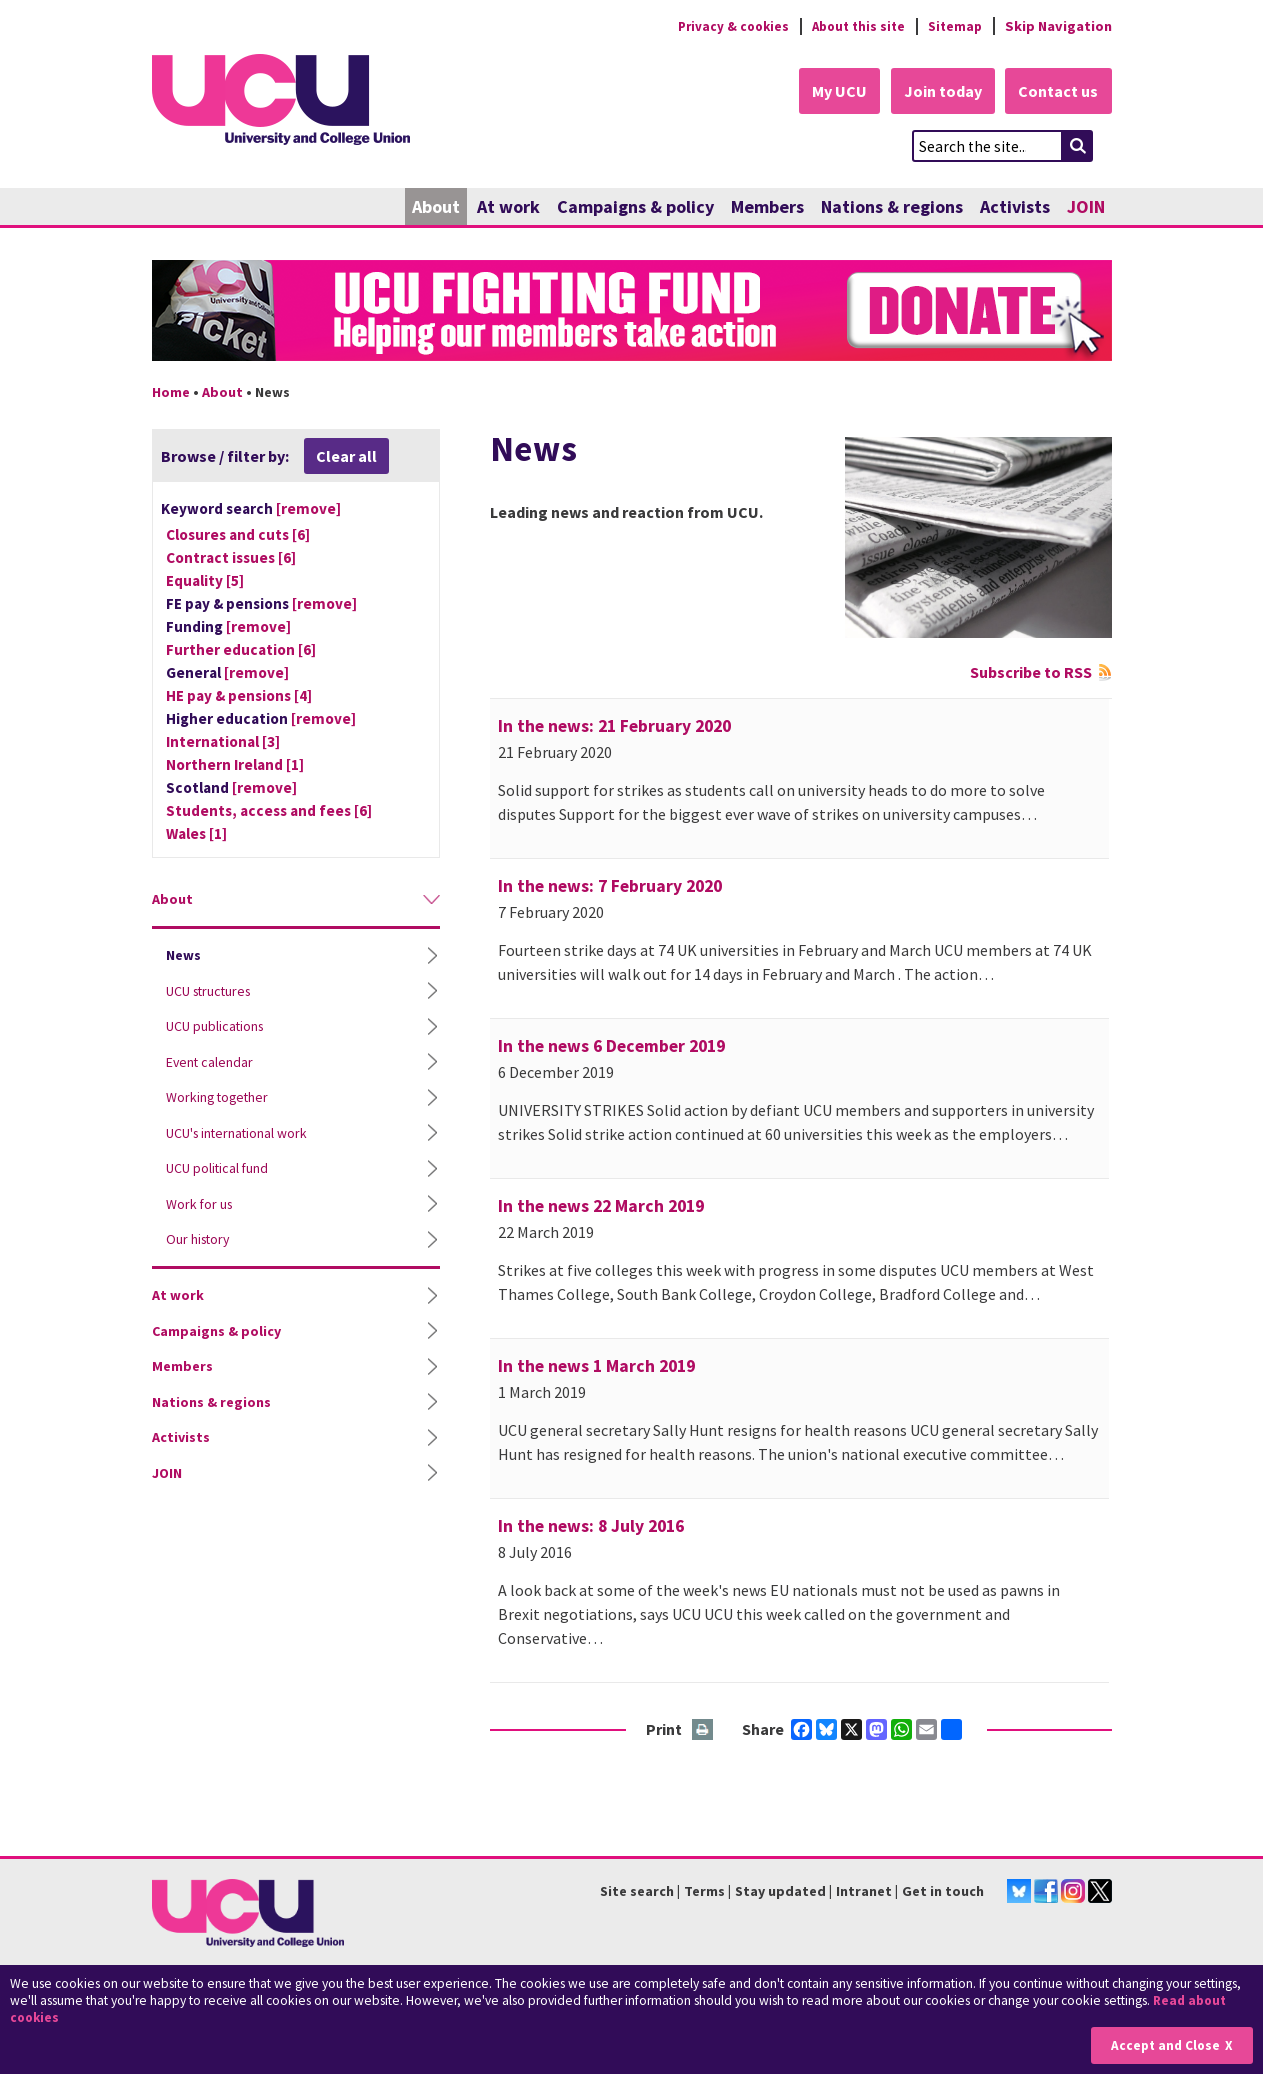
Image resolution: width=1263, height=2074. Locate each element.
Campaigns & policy (635, 207)
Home (171, 393)
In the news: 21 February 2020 (614, 727)
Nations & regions (892, 207)
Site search (637, 1892)
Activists (1015, 207)
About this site (852, 26)
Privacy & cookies (721, 26)
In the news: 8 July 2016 (591, 1527)
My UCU (830, 92)
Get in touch (943, 1892)
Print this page (703, 1731)
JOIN (1086, 207)
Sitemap (953, 26)
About (436, 207)
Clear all (346, 457)
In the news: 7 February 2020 (610, 887)
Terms (704, 1892)
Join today (938, 92)
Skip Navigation (1058, 26)
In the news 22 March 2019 (601, 1207)
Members (767, 207)
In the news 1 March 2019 (596, 1367)
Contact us (1058, 92)
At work (508, 207)
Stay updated (780, 1892)
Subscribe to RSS (1031, 673)
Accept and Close (1164, 2045)
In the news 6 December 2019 (611, 1047)
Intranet (864, 1892)
